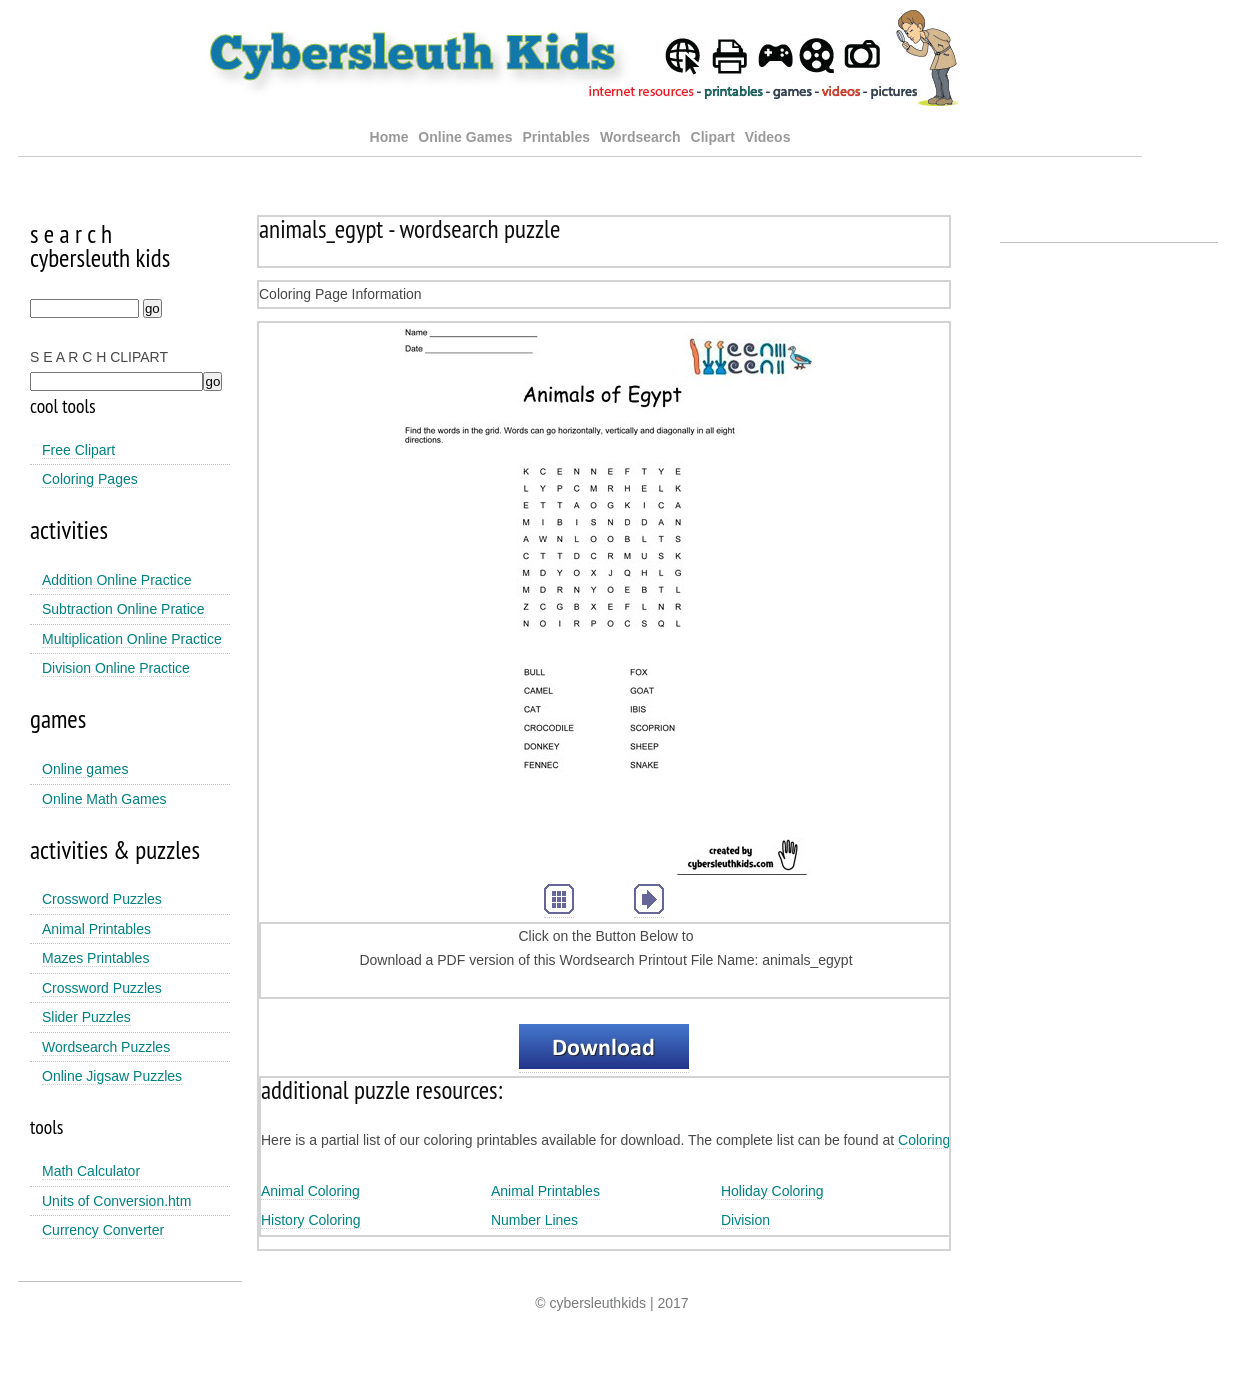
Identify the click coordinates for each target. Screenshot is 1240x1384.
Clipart (713, 137)
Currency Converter (103, 1230)
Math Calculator (91, 1171)
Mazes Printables (95, 958)
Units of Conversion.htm (116, 1201)
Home (389, 137)
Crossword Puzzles (102, 899)
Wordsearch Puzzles (106, 1047)
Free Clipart (78, 450)
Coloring (924, 1140)
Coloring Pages (90, 479)
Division (745, 1220)
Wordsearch (640, 137)
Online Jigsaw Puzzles (112, 1076)
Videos (768, 137)
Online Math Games (104, 799)
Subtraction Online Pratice (123, 609)
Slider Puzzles (86, 1017)
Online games (85, 769)
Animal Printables (96, 929)
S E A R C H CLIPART (99, 357)
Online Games (465, 137)
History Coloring (311, 1220)
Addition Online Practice (116, 580)
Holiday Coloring (772, 1191)
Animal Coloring (310, 1191)
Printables (558, 137)
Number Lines (534, 1220)
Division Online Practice (116, 668)
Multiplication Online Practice (132, 639)
